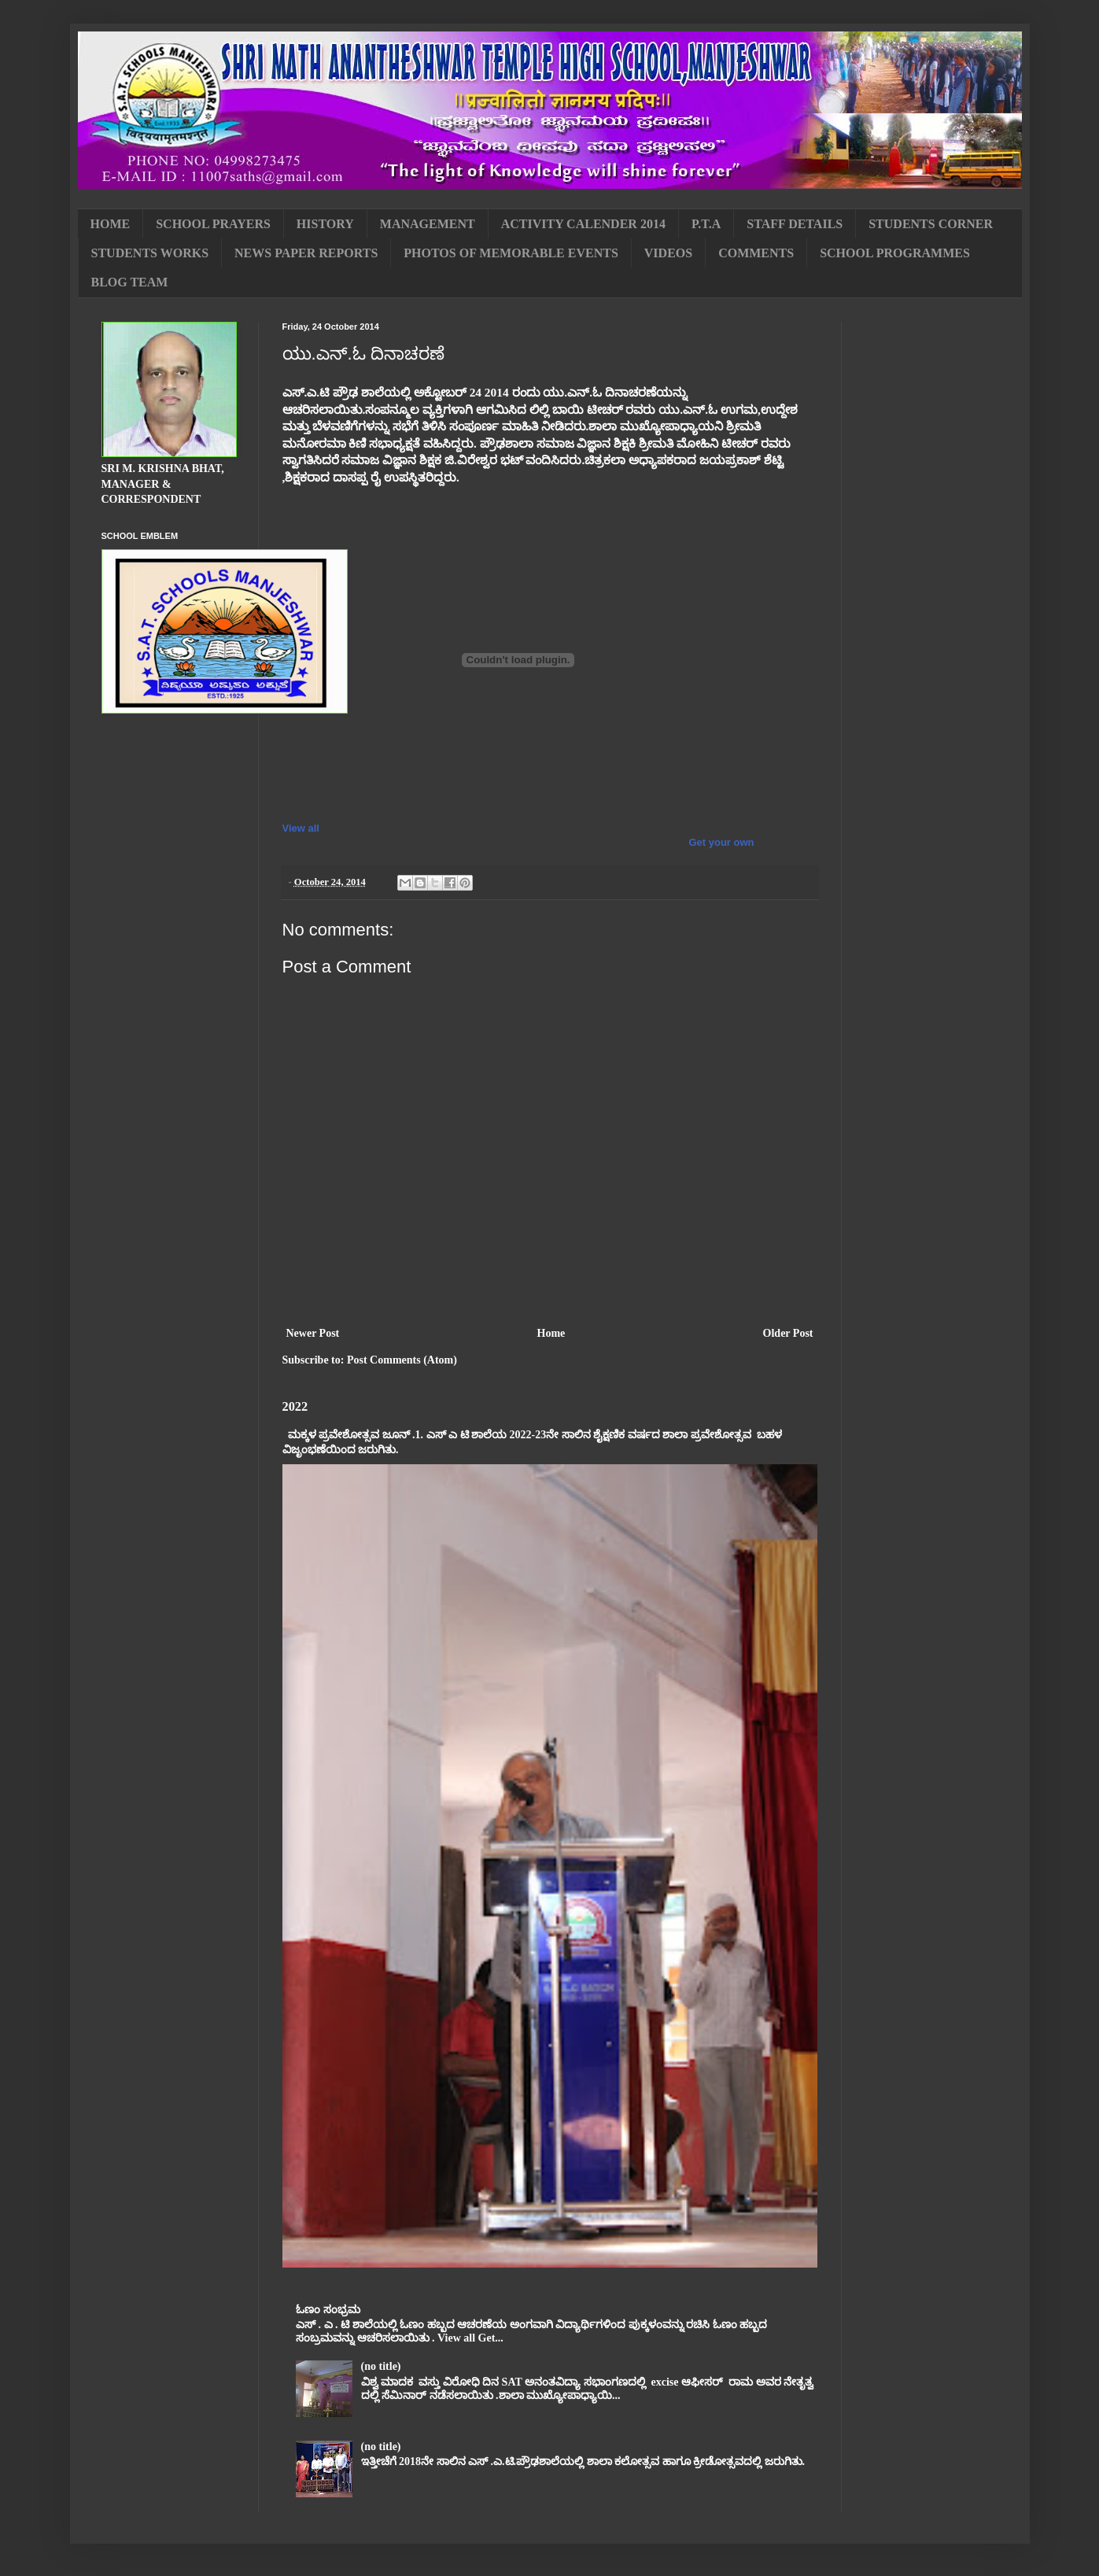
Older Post (788, 1333)
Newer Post (313, 1333)
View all (300, 828)
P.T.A (706, 224)
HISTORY (325, 224)
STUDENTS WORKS (150, 253)
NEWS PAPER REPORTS (306, 253)
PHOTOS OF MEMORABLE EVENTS (511, 253)
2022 (295, 1406)
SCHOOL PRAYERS (213, 224)
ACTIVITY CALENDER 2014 (583, 224)
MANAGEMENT (427, 224)
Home (551, 1333)
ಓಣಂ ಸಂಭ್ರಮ (328, 2310)
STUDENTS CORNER (931, 224)
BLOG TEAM (129, 282)
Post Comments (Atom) (402, 1360)
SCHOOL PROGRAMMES (895, 253)
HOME (110, 224)
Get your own (721, 842)
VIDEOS (668, 253)
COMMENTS (756, 253)
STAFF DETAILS (795, 224)
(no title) (381, 2366)
